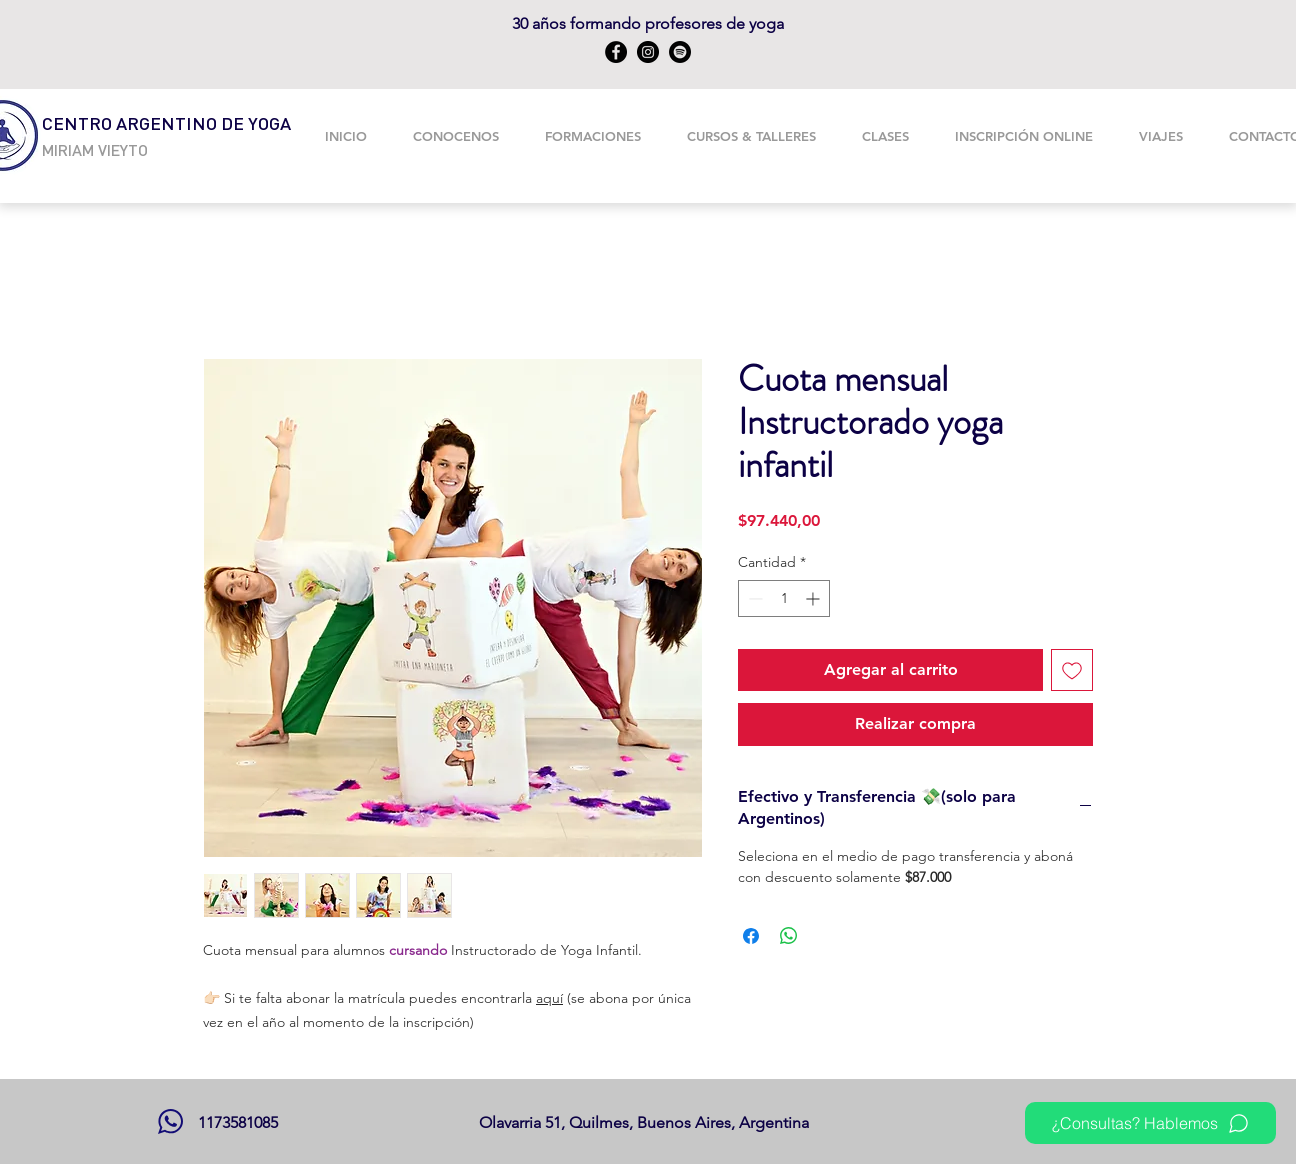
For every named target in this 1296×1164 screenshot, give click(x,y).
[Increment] (814, 598)
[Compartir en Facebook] (751, 936)
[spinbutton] (784, 598)
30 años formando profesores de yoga (648, 23)
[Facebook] (616, 52)
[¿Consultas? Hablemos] (1150, 1123)
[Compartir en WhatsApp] (789, 936)
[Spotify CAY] (680, 52)
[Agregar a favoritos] (1072, 670)
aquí (549, 998)
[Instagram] (648, 52)
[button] (593, 136)
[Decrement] (753, 598)
